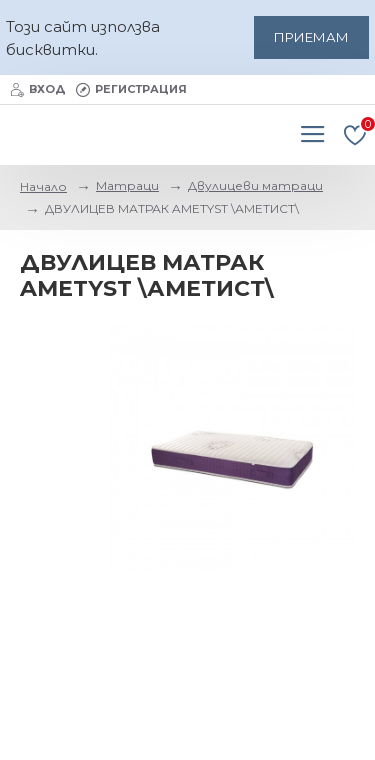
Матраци (127, 185)
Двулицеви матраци (255, 185)
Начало (43, 186)
